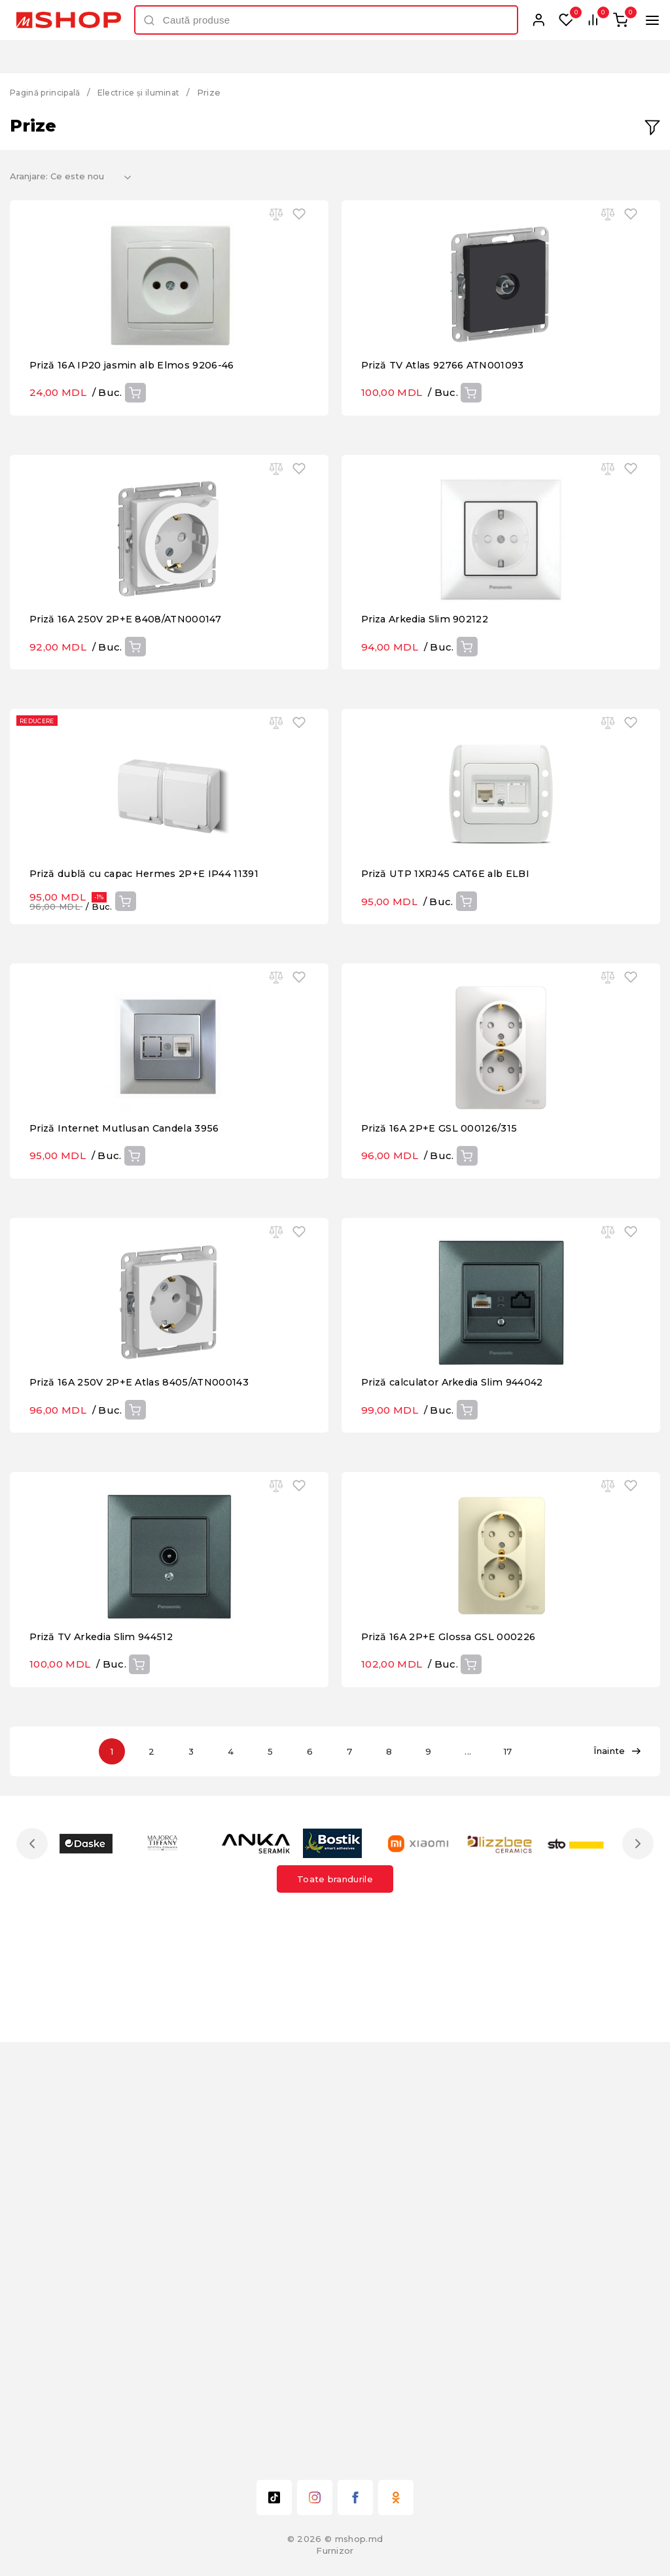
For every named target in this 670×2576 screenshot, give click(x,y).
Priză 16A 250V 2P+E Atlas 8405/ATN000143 (143, 1730)
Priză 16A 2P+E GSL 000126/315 (441, 1406)
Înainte (617, 2169)
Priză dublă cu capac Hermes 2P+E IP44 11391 (151, 1082)
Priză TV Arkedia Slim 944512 (106, 2054)
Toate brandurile (335, 2296)
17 (525, 2169)
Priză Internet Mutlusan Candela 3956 (130, 1406)
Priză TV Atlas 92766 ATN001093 (447, 434)
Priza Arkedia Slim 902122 (429, 758)
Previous (34, 2261)
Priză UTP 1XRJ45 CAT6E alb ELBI (449, 1082)
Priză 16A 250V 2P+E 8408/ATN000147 (129, 758)
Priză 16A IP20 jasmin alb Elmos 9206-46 (136, 434)
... (483, 2169)
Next (635, 2261)
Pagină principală (49, 92)
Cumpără (135, 462)
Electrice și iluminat (150, 92)
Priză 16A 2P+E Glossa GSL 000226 (451, 2054)
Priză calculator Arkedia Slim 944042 (459, 1730)
